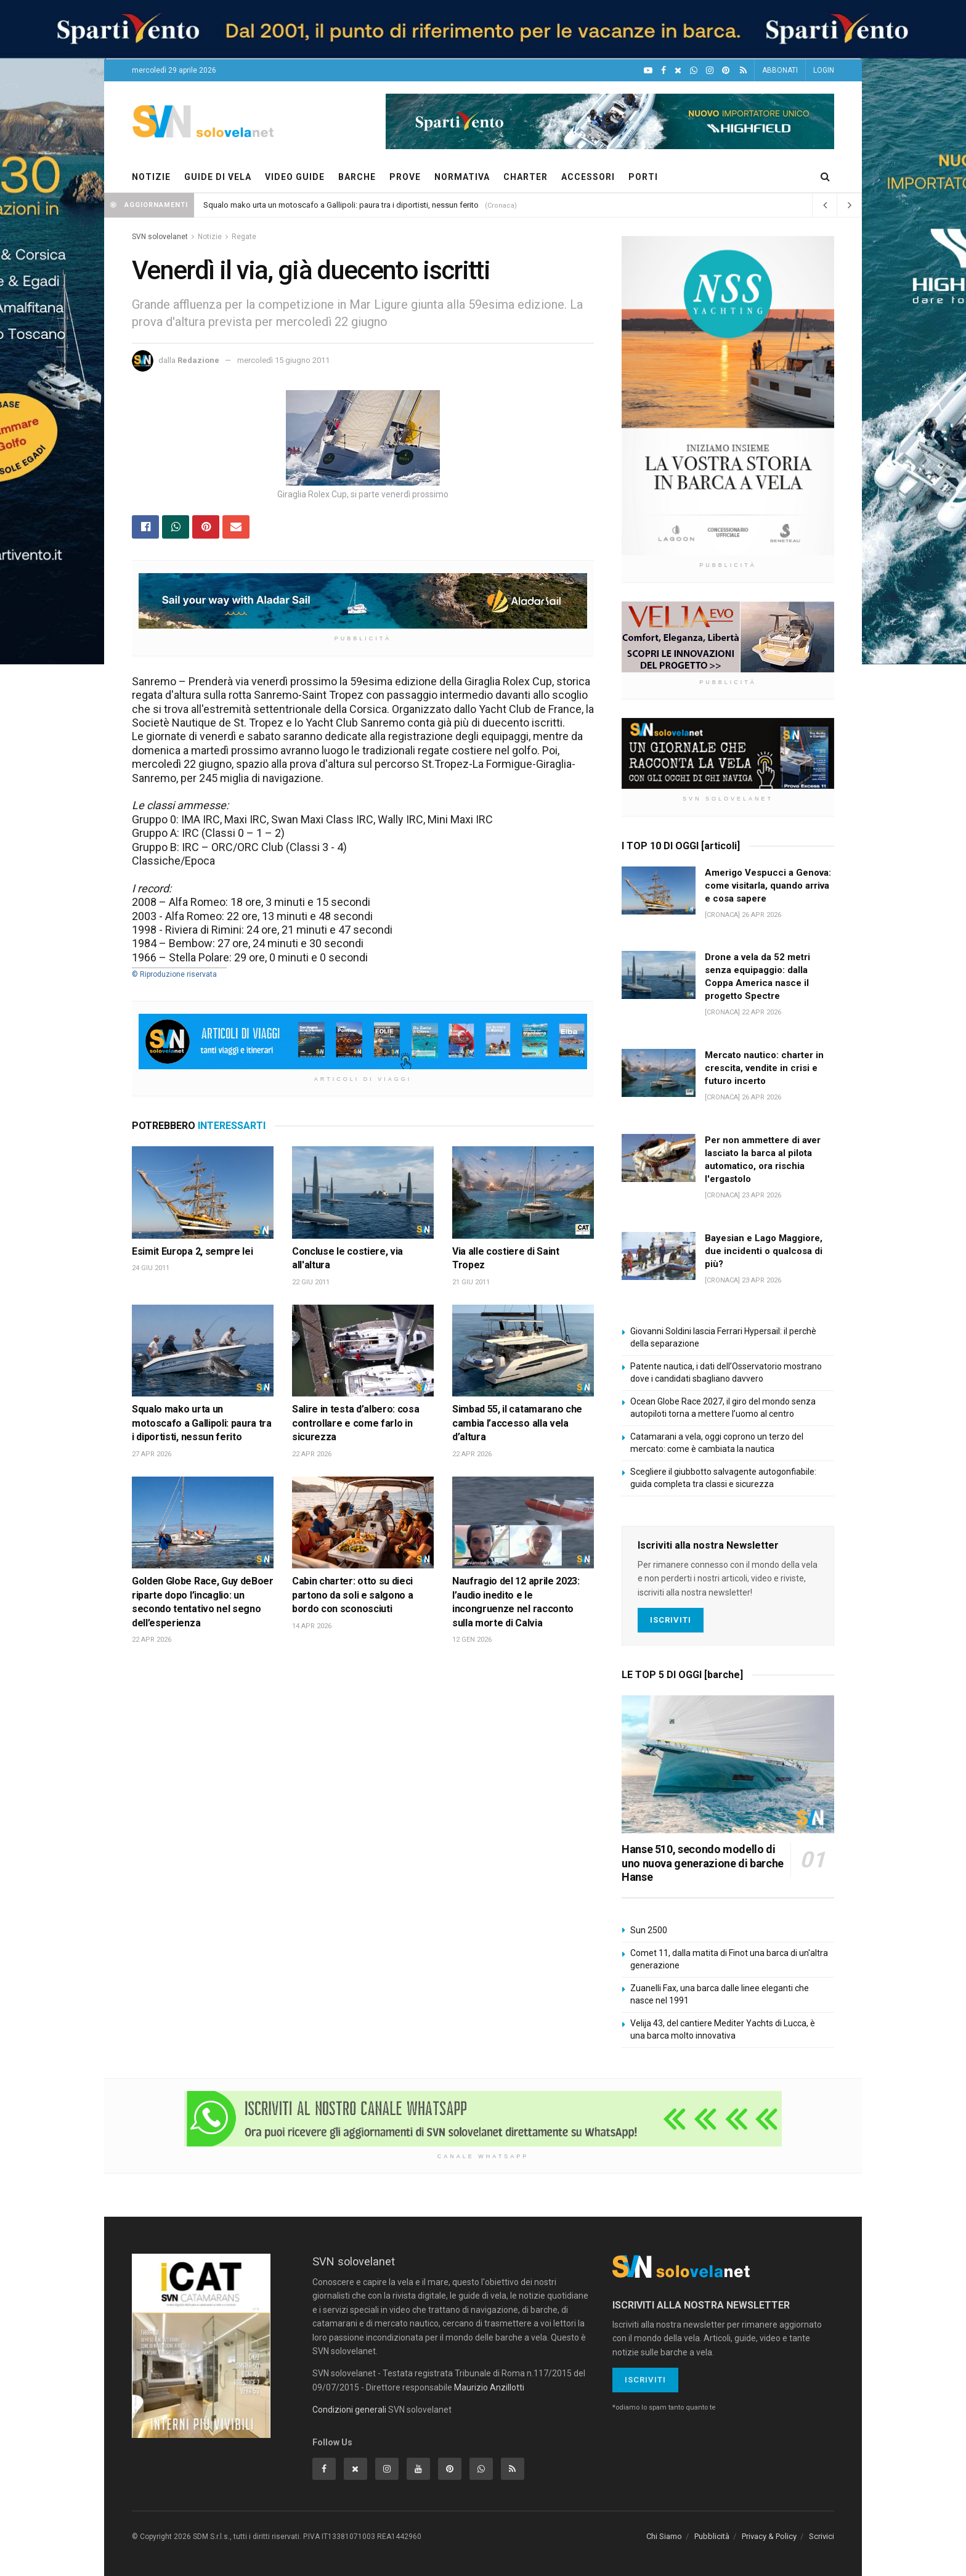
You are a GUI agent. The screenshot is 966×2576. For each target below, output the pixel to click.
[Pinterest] (725, 70)
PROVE (405, 177)
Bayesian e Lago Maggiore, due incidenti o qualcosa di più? (763, 1251)
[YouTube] (648, 70)
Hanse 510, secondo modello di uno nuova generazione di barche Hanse (703, 1863)
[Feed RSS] (743, 70)
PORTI (643, 177)
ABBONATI (780, 70)
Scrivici (821, 2536)
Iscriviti (670, 1619)
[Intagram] (709, 70)
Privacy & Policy (769, 2536)
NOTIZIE (151, 177)
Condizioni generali (349, 2410)
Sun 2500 (648, 1930)
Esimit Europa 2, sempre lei (192, 1251)
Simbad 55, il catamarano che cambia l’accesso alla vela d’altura (517, 1423)
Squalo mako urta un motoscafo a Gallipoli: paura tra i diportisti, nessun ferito (341, 205)
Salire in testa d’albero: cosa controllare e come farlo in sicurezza (355, 1423)
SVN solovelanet (160, 236)
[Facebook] (663, 70)
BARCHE (357, 177)
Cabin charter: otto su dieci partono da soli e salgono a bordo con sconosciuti (352, 1595)
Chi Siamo (664, 2536)
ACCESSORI (588, 177)
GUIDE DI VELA (217, 177)
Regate (244, 236)
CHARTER (525, 177)
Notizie (210, 236)
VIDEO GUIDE (295, 177)
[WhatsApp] (693, 70)
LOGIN (823, 70)
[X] (678, 70)
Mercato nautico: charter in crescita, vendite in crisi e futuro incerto (764, 1068)
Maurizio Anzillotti (489, 2387)
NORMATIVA (462, 177)
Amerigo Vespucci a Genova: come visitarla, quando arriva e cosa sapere (768, 885)
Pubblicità (711, 2536)
